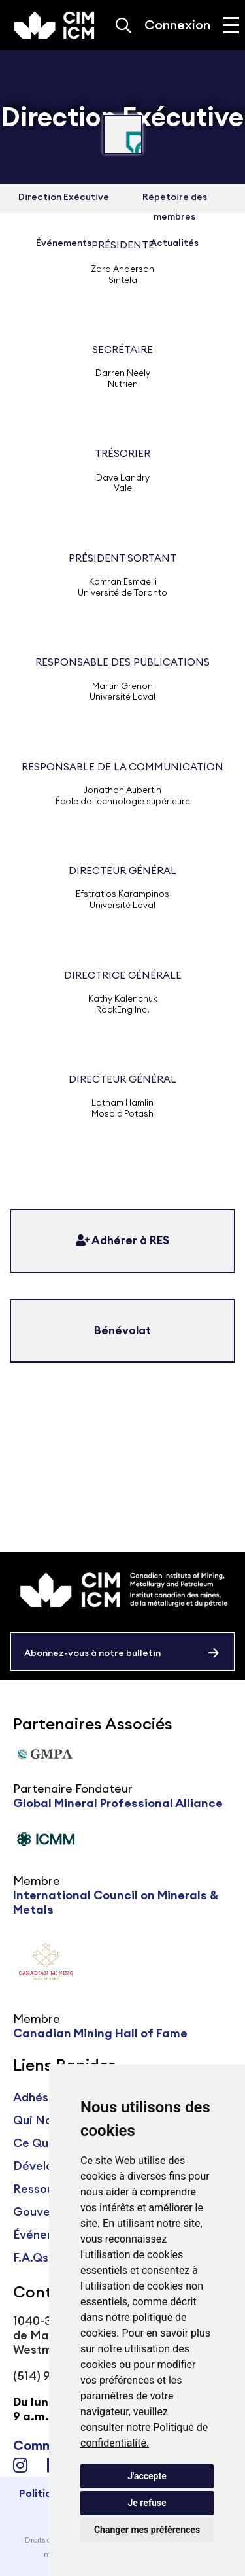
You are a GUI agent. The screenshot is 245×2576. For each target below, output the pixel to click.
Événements (47, 2234)
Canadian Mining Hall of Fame (100, 2033)
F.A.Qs (30, 2257)
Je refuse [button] (146, 2503)
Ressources (45, 2188)
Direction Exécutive (63, 197)
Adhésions (42, 2097)
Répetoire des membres (174, 206)
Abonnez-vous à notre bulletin (92, 1653)
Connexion (177, 24)
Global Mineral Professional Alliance (118, 1802)
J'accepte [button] (147, 2476)
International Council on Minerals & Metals (116, 1902)
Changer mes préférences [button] (147, 2529)
